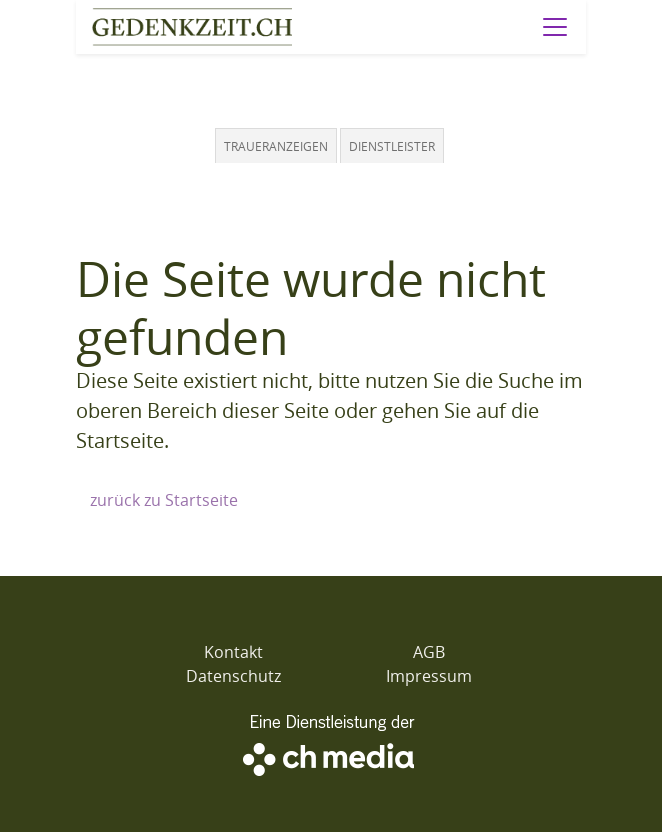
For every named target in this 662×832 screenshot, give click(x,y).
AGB (429, 652)
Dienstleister (392, 146)
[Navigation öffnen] (555, 27)
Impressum (429, 676)
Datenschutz (233, 676)
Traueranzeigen (276, 146)
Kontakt (233, 652)
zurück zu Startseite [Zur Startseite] (164, 500)
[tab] (277, 145)
